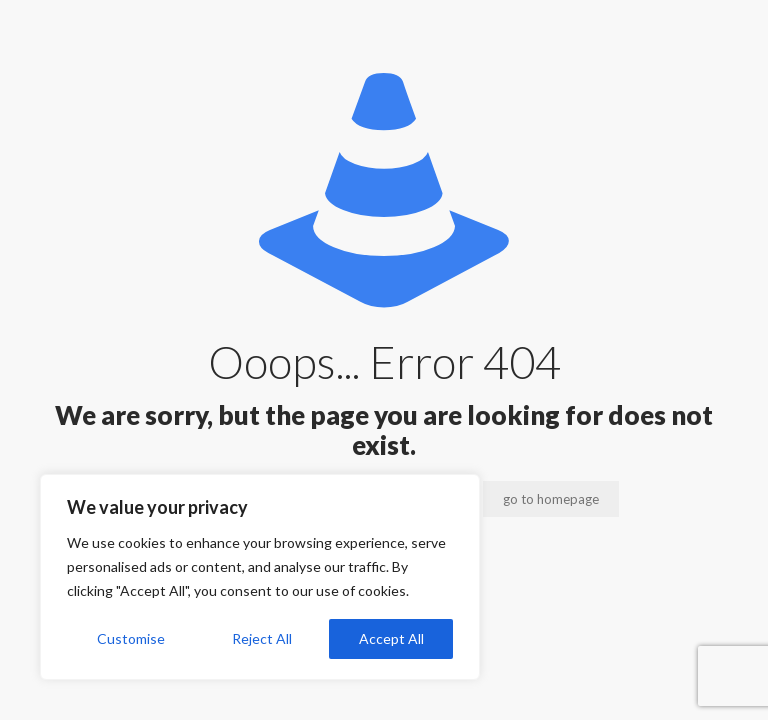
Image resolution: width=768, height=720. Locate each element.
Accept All (391, 638)
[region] (260, 577)
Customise (131, 638)
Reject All (262, 638)
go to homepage (551, 499)
